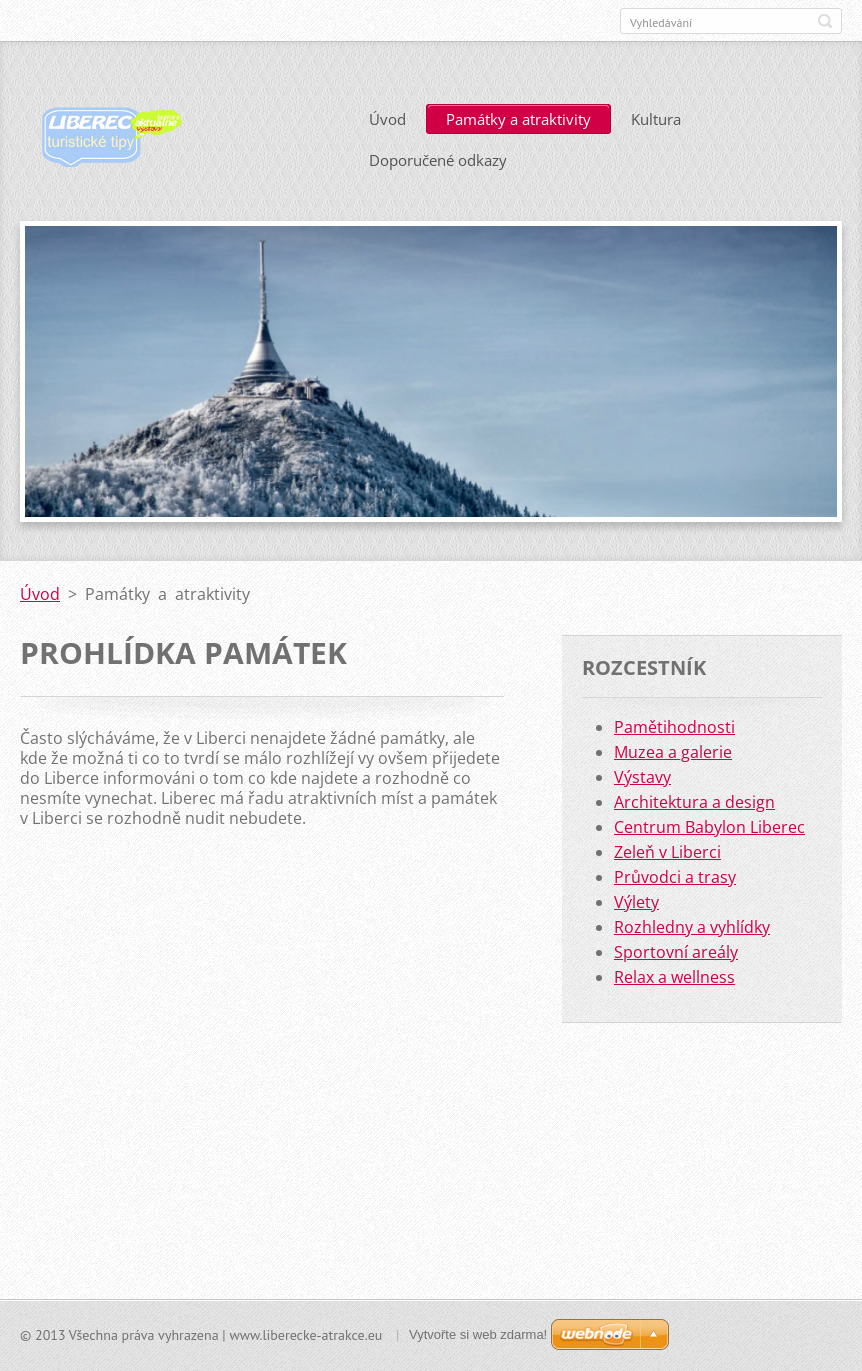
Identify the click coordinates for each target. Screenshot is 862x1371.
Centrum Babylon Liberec (709, 827)
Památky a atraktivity (518, 119)
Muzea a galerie (673, 752)
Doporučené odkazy (438, 160)
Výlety (636, 902)
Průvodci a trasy (675, 877)
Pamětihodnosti (674, 727)
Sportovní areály (676, 952)
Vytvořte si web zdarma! (478, 1334)
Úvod (387, 119)
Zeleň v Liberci (667, 852)
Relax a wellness (674, 977)
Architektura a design (694, 802)
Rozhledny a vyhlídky (692, 927)
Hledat (825, 21)
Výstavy (642, 777)
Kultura (656, 119)
